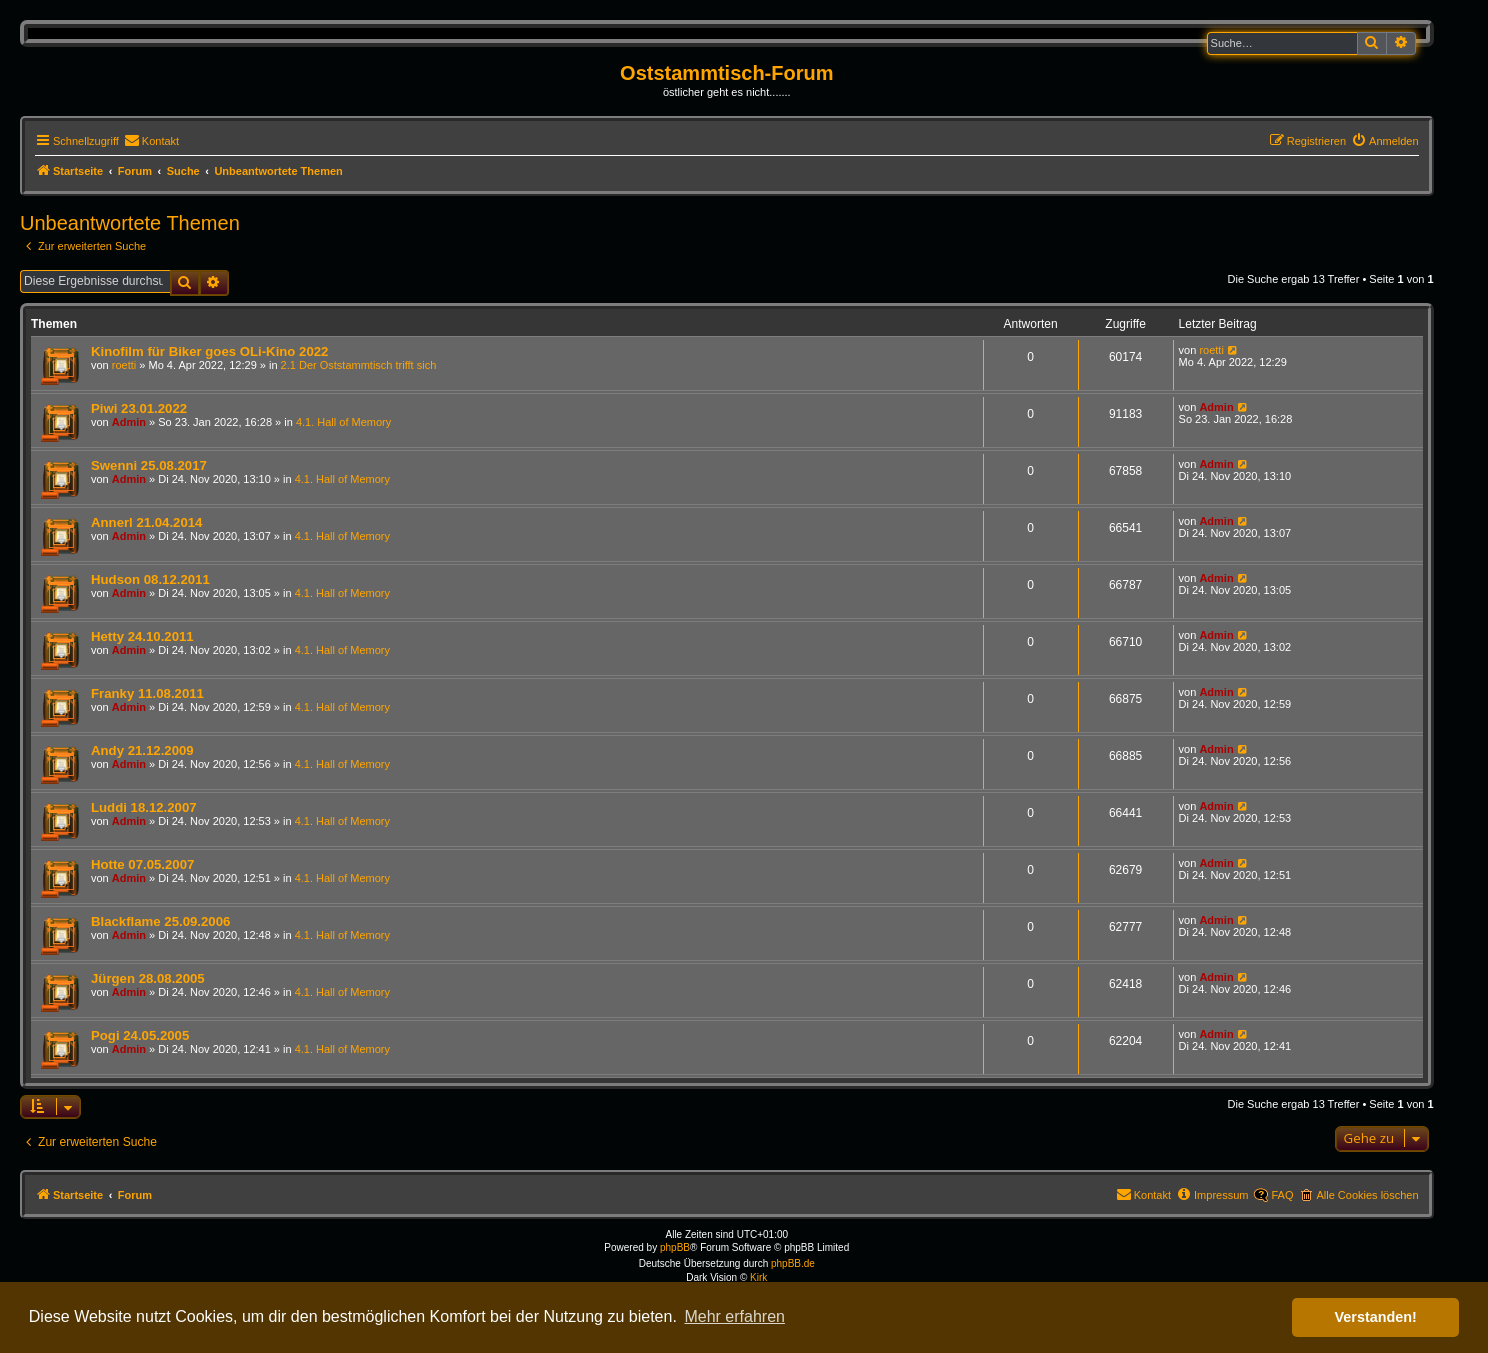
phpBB (675, 1247)
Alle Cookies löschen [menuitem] (1367, 1195)
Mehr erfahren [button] (734, 1316)
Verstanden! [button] (1376, 1317)
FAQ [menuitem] (1282, 1195)
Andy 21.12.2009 (142, 750)
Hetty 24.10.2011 (142, 636)
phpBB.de (793, 1263)
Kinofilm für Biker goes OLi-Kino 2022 (209, 351)
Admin (129, 422)
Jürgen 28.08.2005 (148, 978)
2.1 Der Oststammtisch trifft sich (359, 365)
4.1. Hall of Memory (343, 422)
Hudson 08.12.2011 (150, 579)
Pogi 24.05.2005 (140, 1035)
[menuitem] (151, 141)
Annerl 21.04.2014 (146, 522)
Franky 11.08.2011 (147, 693)
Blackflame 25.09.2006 (160, 921)
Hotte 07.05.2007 (142, 864)
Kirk (758, 1277)
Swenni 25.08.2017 (149, 465)
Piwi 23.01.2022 (139, 408)
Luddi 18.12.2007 (144, 807)
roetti (124, 365)
